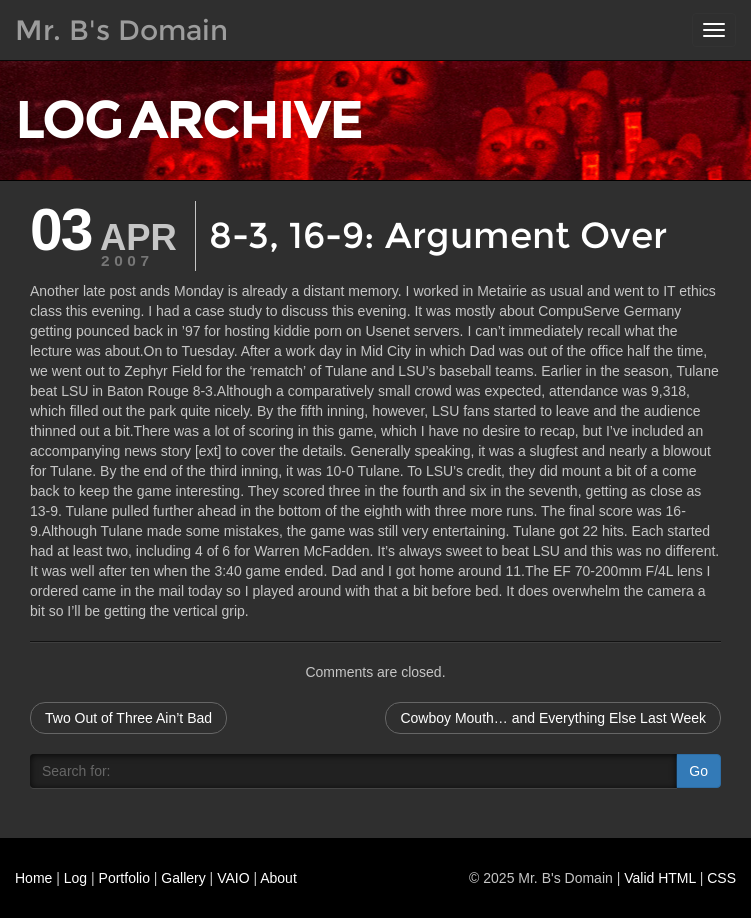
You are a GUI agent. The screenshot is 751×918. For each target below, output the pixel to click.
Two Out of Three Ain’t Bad (128, 718)
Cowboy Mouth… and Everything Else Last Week (553, 718)
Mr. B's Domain (121, 30)
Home (33, 878)
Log (75, 878)
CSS (721, 878)
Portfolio (124, 878)
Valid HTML (660, 878)
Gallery (183, 878)
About (278, 878)
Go (698, 771)
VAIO (233, 878)
